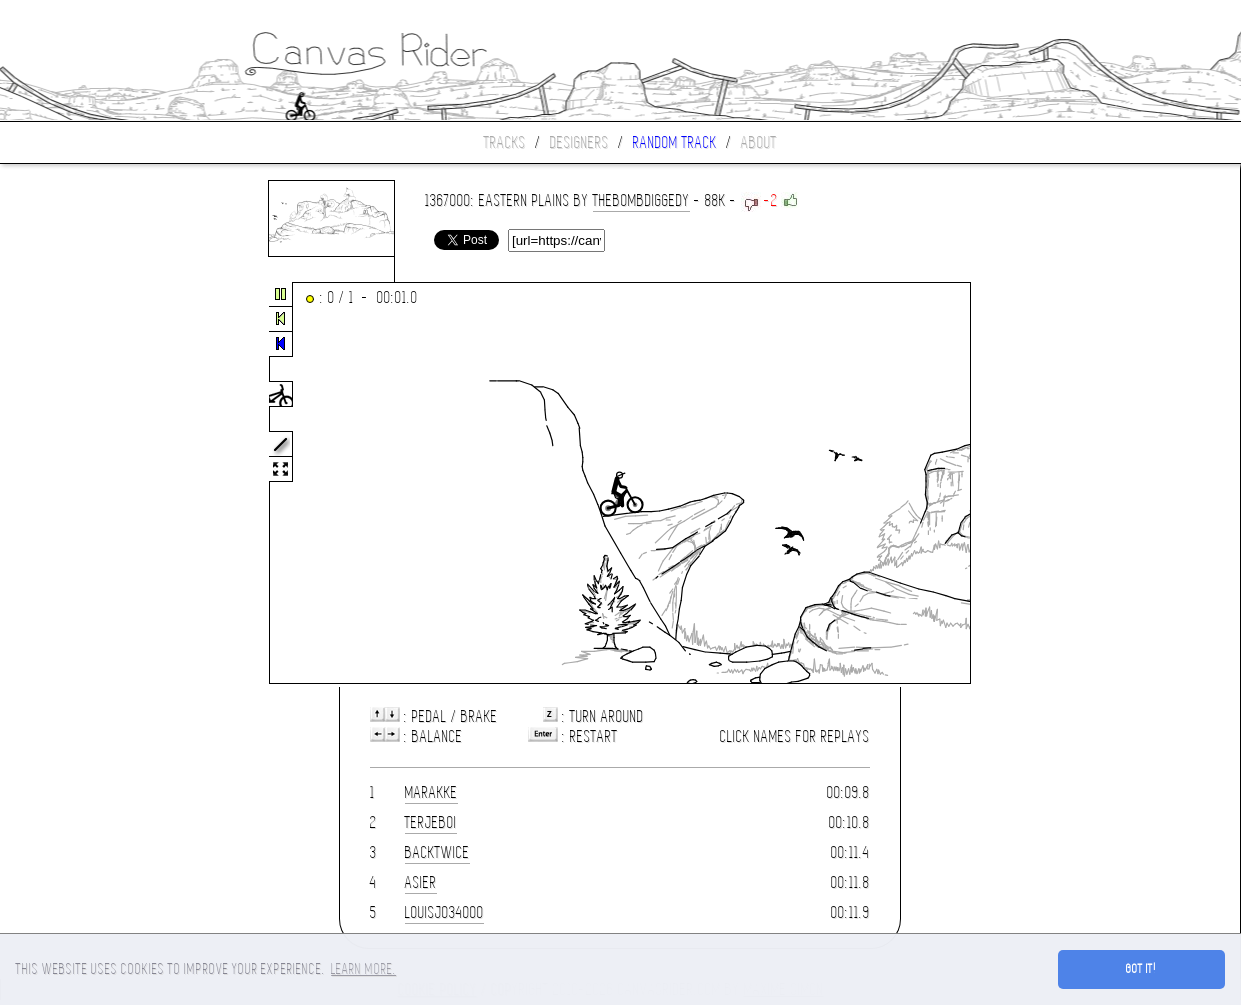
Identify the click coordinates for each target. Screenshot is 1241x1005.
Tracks (505, 142)
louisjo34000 (444, 912)
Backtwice (437, 852)
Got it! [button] (1141, 969)
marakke (431, 792)
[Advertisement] (84, 484)
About (759, 142)
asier (421, 882)
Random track (675, 142)
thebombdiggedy (641, 200)
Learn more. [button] (363, 969)
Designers (579, 142)
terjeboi (431, 822)
